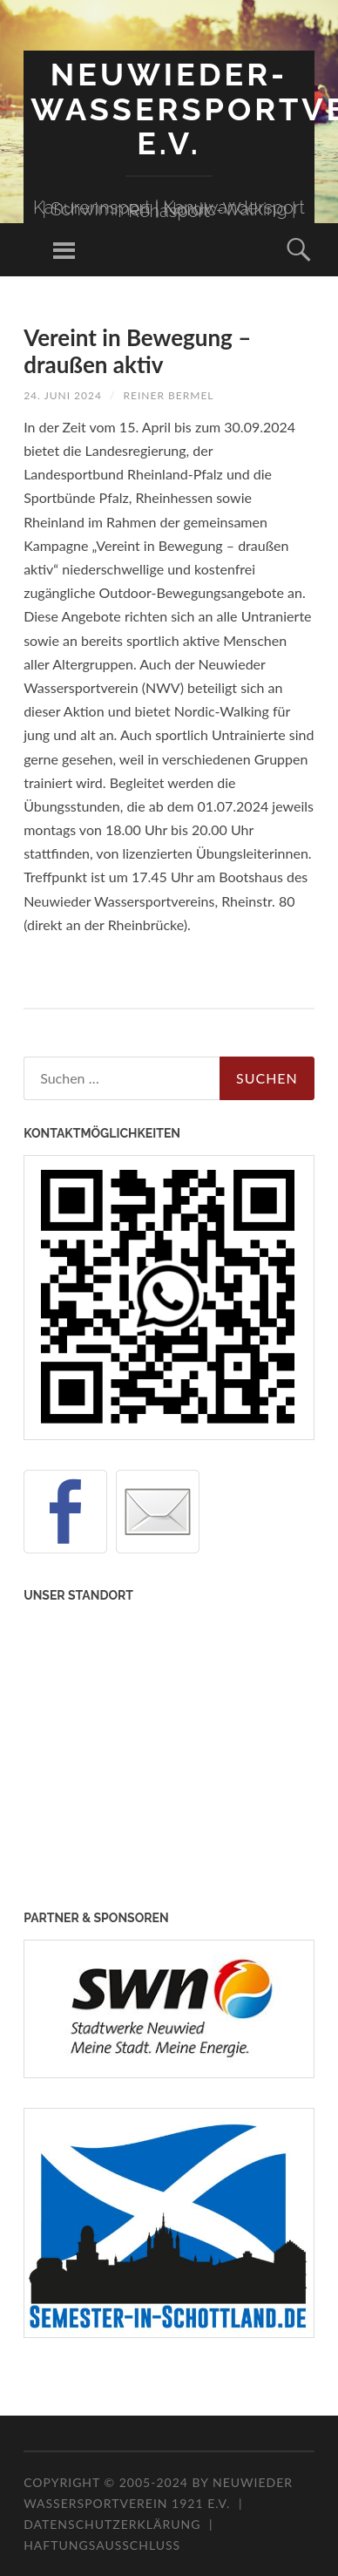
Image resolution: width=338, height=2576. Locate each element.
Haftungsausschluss (102, 2545)
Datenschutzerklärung (112, 2524)
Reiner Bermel (169, 395)
